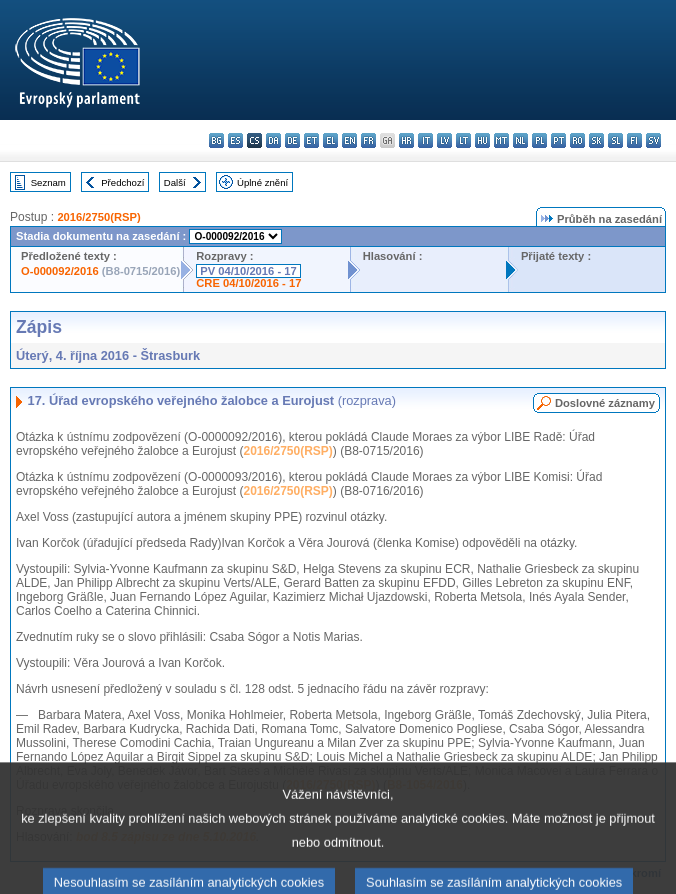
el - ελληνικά (330, 140)
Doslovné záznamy (605, 403)
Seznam (48, 182)
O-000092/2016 (60, 271)
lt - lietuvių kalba (463, 140)
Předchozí (122, 182)
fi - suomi (634, 140)
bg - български (216, 140)
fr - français (368, 140)
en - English (349, 140)
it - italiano (425, 140)
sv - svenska (653, 140)
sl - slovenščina (615, 140)
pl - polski (539, 140)
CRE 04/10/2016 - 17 (248, 283)
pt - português (558, 140)
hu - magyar (482, 140)
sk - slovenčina (596, 140)
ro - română (577, 140)
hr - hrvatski (406, 140)
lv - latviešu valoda (444, 140)
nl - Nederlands (520, 140)
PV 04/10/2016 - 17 (248, 271)
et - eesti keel (311, 140)
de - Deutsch (292, 140)
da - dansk (273, 140)
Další (175, 182)
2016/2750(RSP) (98, 217)
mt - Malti (501, 140)
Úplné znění (262, 182)
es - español (235, 140)
